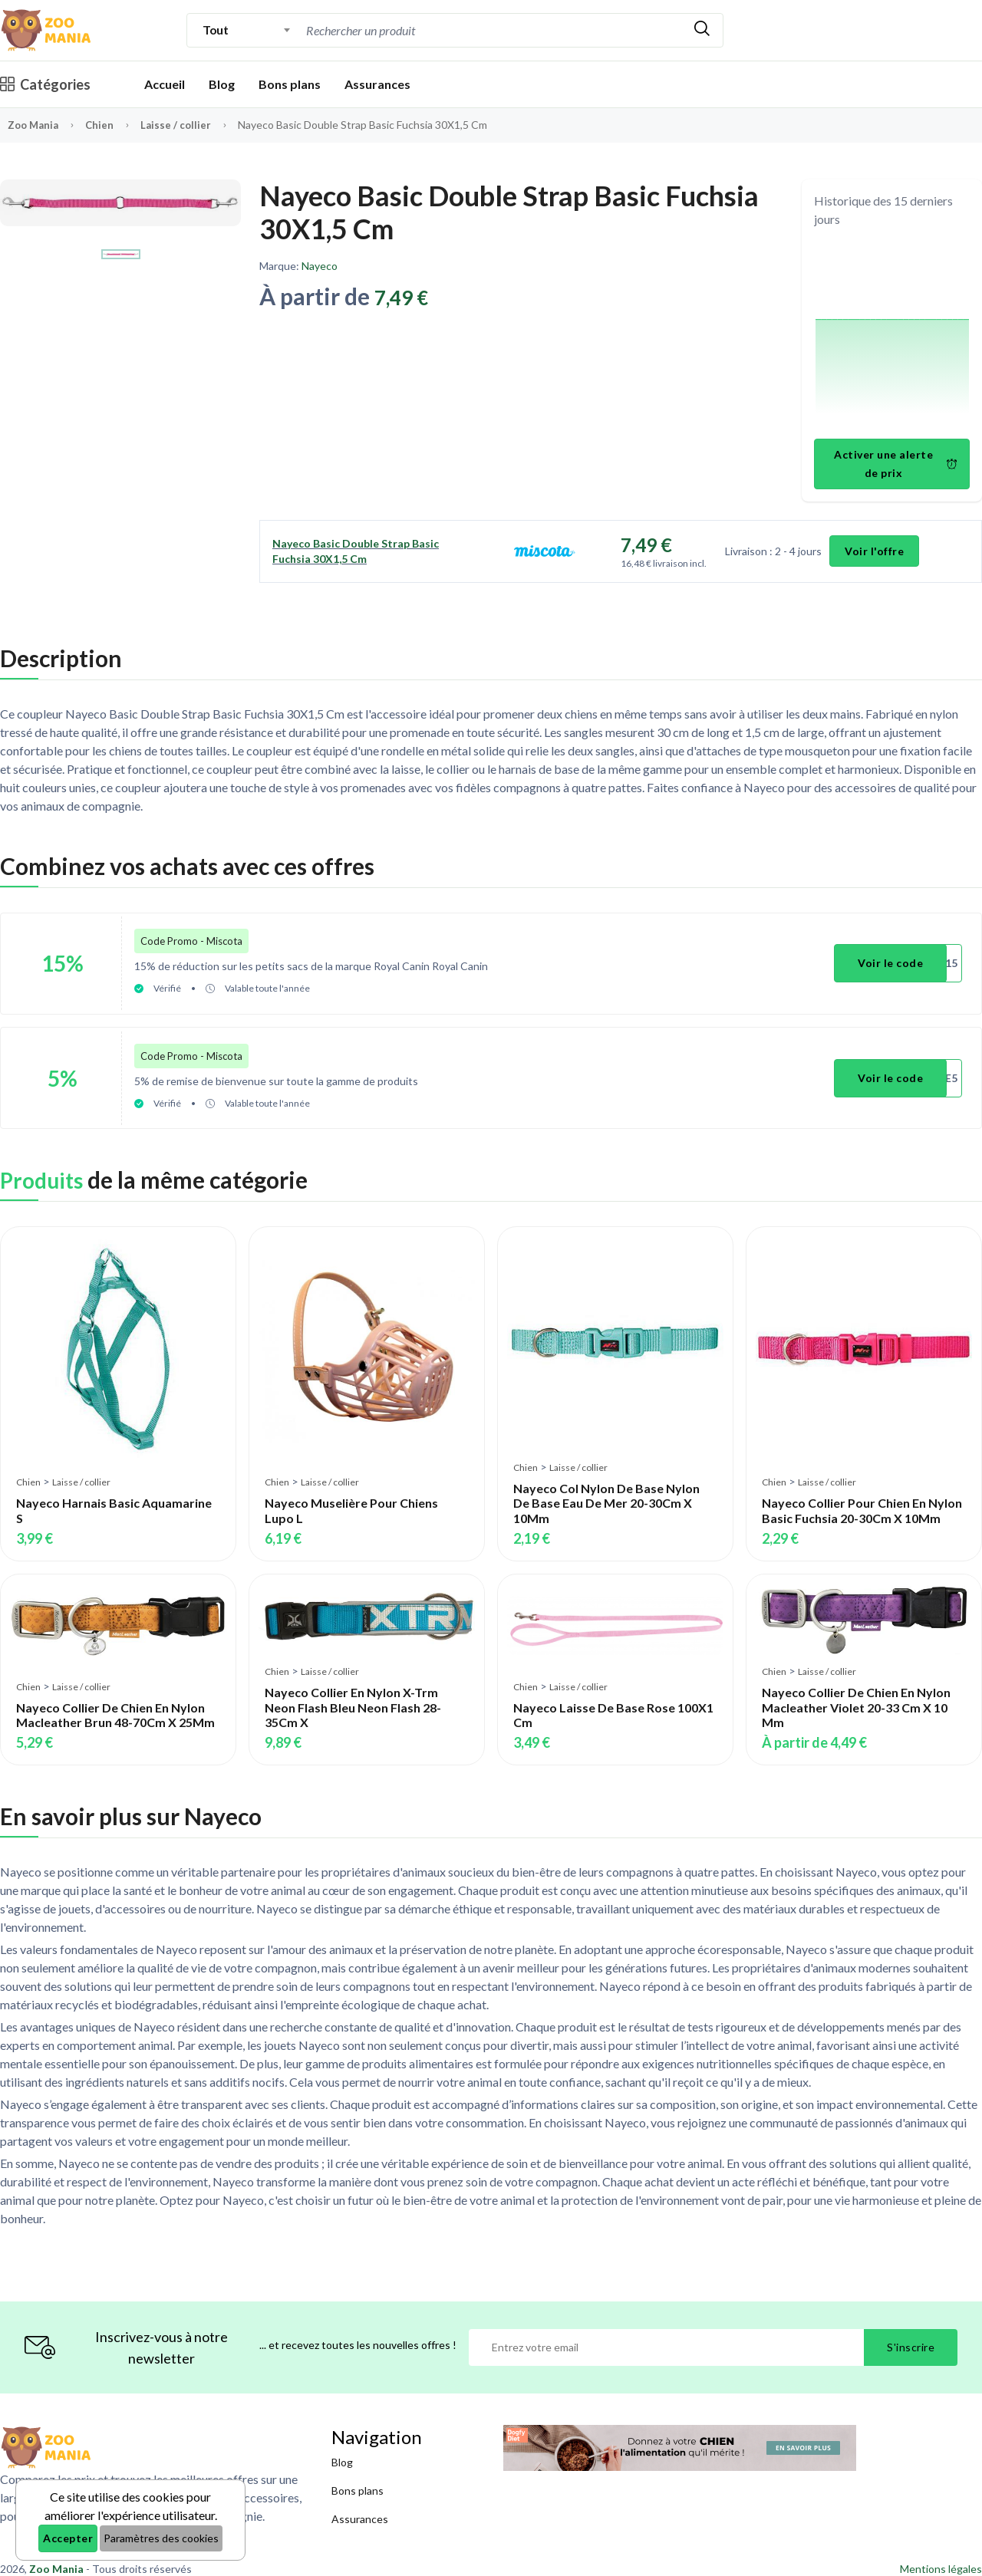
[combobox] (246, 30)
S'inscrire (910, 2332)
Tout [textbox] (215, 29)
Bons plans (290, 84)
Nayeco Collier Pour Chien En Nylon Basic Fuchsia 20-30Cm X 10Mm (862, 1496)
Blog (222, 84)
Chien (104, 124)
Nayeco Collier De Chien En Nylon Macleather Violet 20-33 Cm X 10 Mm (856, 1693)
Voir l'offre (875, 551)
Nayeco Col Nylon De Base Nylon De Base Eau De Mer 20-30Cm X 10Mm (606, 1488)
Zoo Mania (35, 124)
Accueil (164, 84)
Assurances (377, 84)
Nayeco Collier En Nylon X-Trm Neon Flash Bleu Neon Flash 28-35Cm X (353, 1693)
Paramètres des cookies (161, 2538)
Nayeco (320, 265)
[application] (892, 335)
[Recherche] (491, 30)
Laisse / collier (182, 124)
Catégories (45, 84)
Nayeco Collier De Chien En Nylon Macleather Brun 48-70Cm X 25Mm (115, 1700)
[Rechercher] (702, 30)
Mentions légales (941, 2554)
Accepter (68, 2538)
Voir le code (894, 959)
